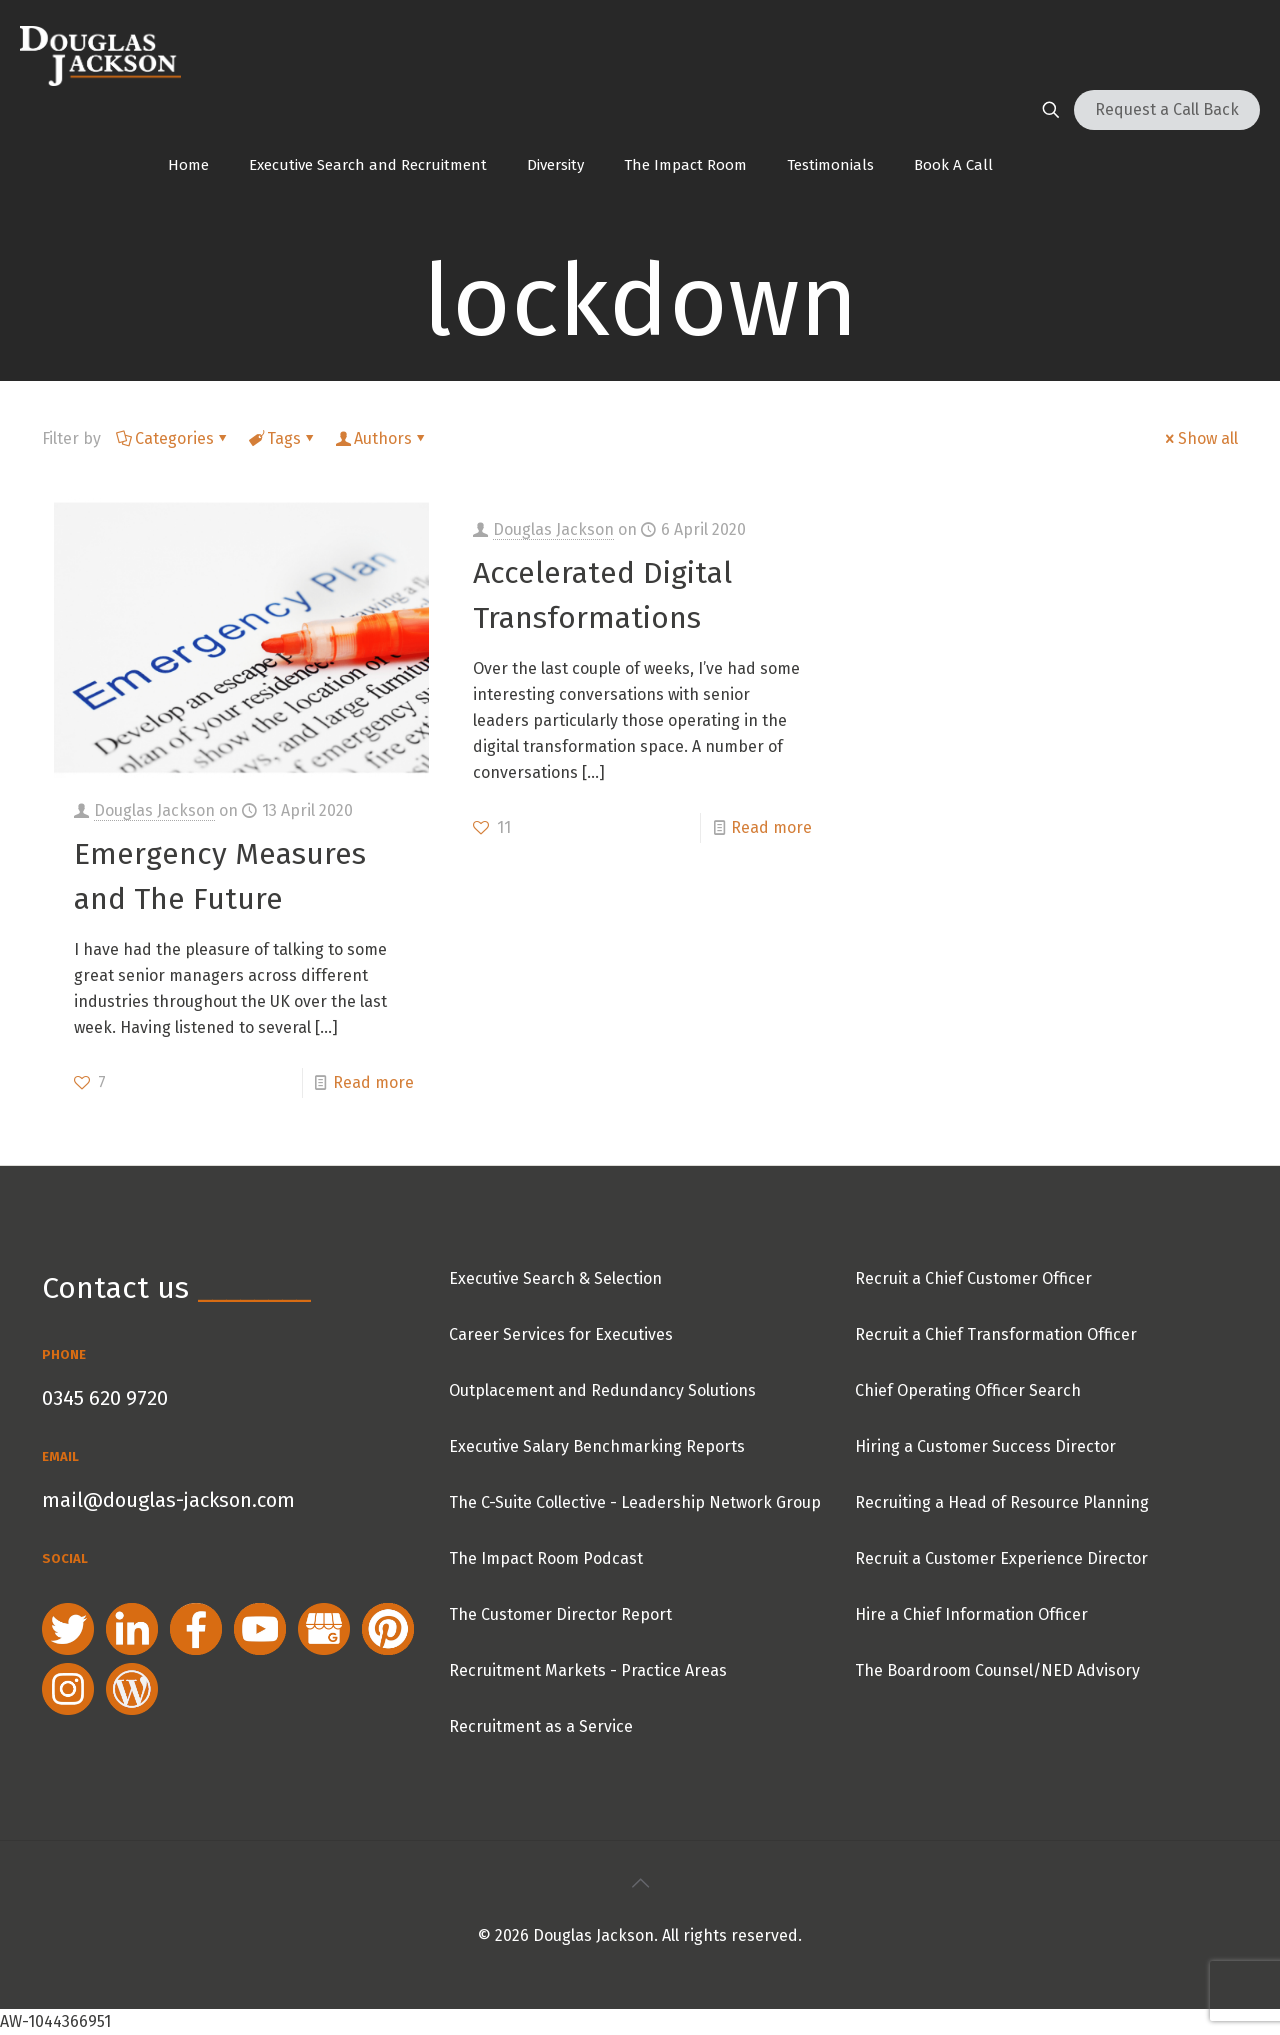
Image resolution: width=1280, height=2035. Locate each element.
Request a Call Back (1167, 109)
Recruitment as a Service (541, 1726)
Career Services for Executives (561, 1334)
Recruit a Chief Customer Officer (973, 1278)
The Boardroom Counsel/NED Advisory (997, 1670)
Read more (373, 1082)
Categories (173, 438)
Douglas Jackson (154, 810)
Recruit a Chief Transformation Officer (996, 1334)
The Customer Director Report (560, 1614)
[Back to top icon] (640, 1883)
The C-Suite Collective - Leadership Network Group (635, 1502)
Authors (381, 438)
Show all (1200, 438)
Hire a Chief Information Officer (971, 1614)
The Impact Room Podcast (546, 1558)
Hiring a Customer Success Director (985, 1446)
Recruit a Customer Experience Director (1001, 1558)
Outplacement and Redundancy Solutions (602, 1390)
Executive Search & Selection (555, 1278)
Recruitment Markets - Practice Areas (588, 1670)
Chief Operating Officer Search (968, 1390)
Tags (282, 438)
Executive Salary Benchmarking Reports (597, 1446)
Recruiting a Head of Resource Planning (1002, 1502)
